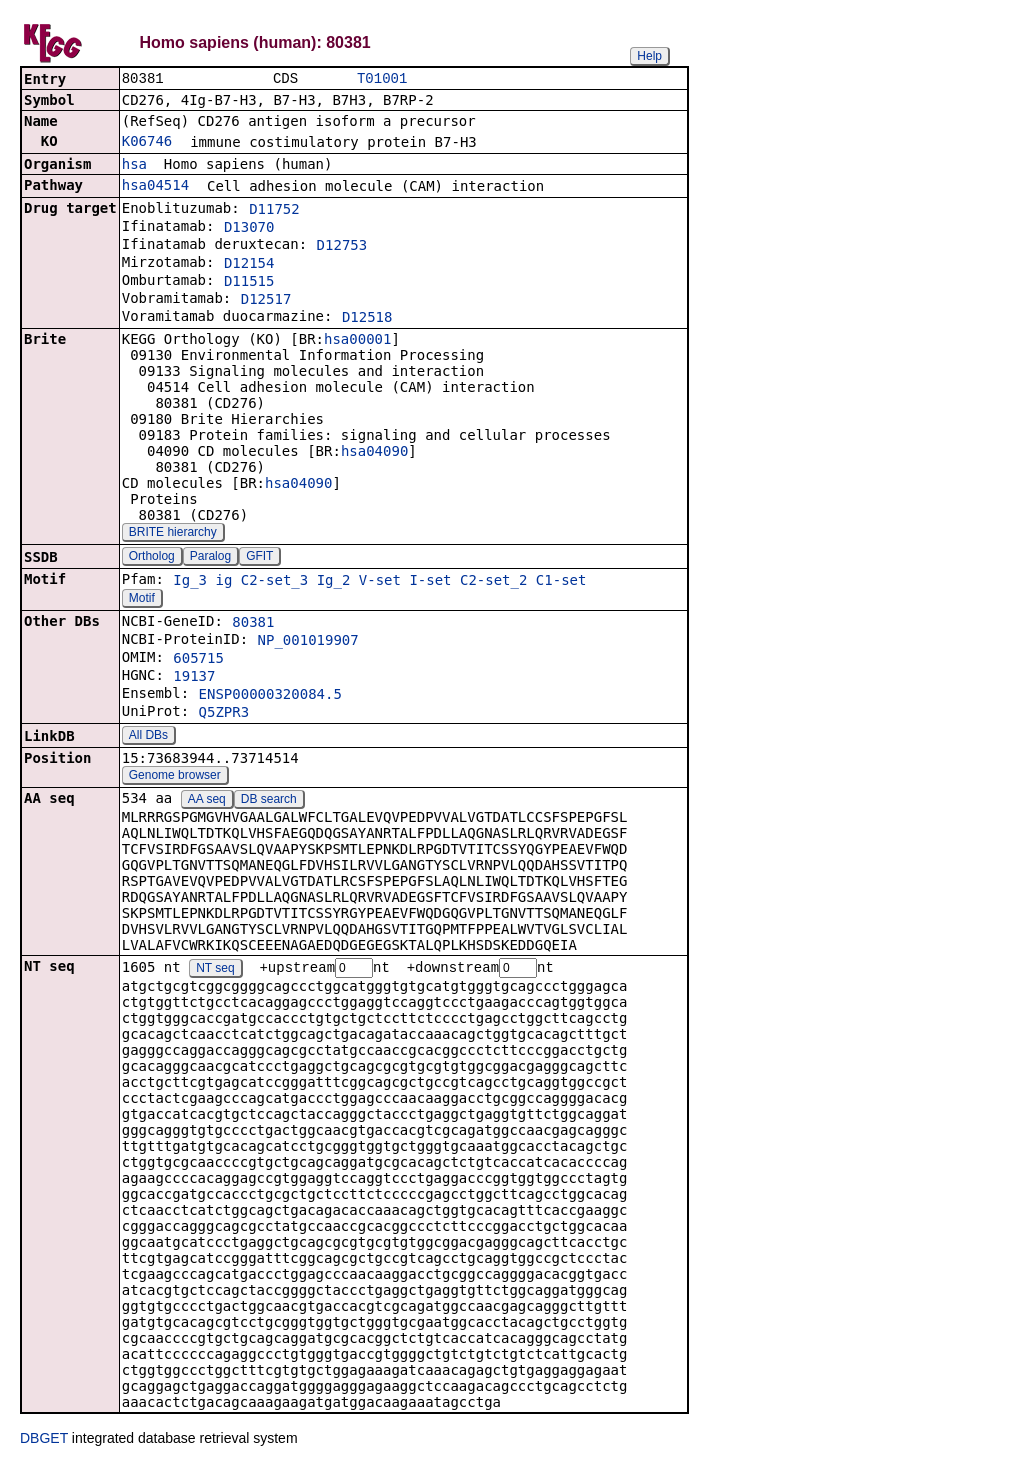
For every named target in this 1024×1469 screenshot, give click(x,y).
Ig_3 (190, 582)
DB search (269, 801)
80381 (253, 624)
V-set (380, 582)
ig (223, 582)
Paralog (210, 558)
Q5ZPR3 (224, 714)
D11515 (249, 283)
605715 (198, 660)
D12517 (266, 301)
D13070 (249, 229)
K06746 (147, 143)
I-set (430, 582)
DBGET (44, 1441)
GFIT (259, 558)
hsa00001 (357, 341)
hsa (134, 166)
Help (649, 56)
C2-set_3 (274, 582)
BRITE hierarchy (173, 534)
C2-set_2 (493, 582)
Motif (142, 600)
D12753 (342, 247)
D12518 (367, 319)
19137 (194, 678)
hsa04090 (374, 453)
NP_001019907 (308, 642)
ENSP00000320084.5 (270, 696)
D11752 (274, 211)
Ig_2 (334, 582)
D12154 (249, 265)
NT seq (215, 971)
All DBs (148, 737)
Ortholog (152, 558)
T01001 (382, 79)
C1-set (561, 582)
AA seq (207, 801)
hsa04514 (155, 187)
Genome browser (175, 777)
